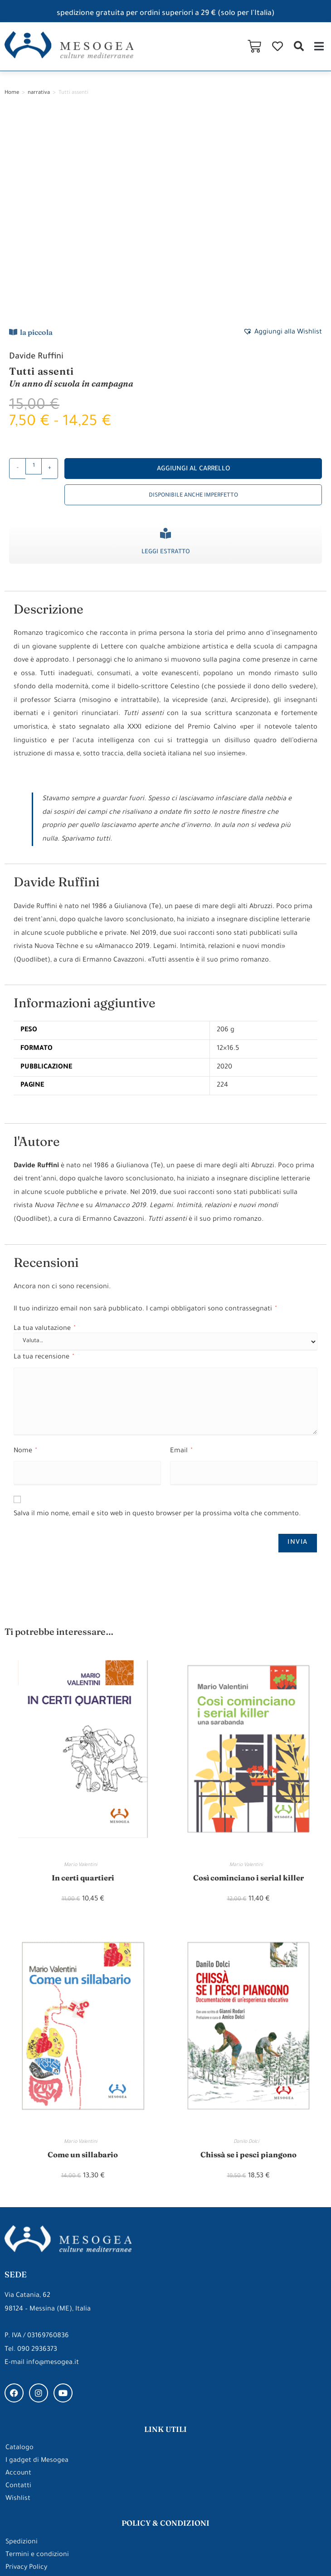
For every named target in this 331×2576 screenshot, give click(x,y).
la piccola (36, 140)
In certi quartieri (83, 1686)
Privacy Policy (27, 2378)
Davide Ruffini (37, 165)
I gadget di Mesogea (37, 2271)
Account (18, 2283)
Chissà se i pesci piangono (248, 1963)
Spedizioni (21, 2352)
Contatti (18, 2296)
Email (181, 1259)
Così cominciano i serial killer (248, 1686)
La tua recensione (44, 1166)
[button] (298, 46)
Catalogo (19, 2258)
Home (12, 93)
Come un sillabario (83, 1963)
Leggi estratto (165, 360)
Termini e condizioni (37, 2365)
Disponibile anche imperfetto (193, 304)
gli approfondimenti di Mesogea (165, 2462)
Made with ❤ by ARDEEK (288, 2551)
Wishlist (17, 2309)
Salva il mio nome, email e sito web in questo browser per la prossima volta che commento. (157, 1322)
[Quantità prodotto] (33, 274)
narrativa (39, 93)
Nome (25, 1259)
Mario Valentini (83, 1674)
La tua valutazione (44, 1137)
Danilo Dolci (248, 1951)
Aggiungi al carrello (193, 277)
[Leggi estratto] (165, 341)
